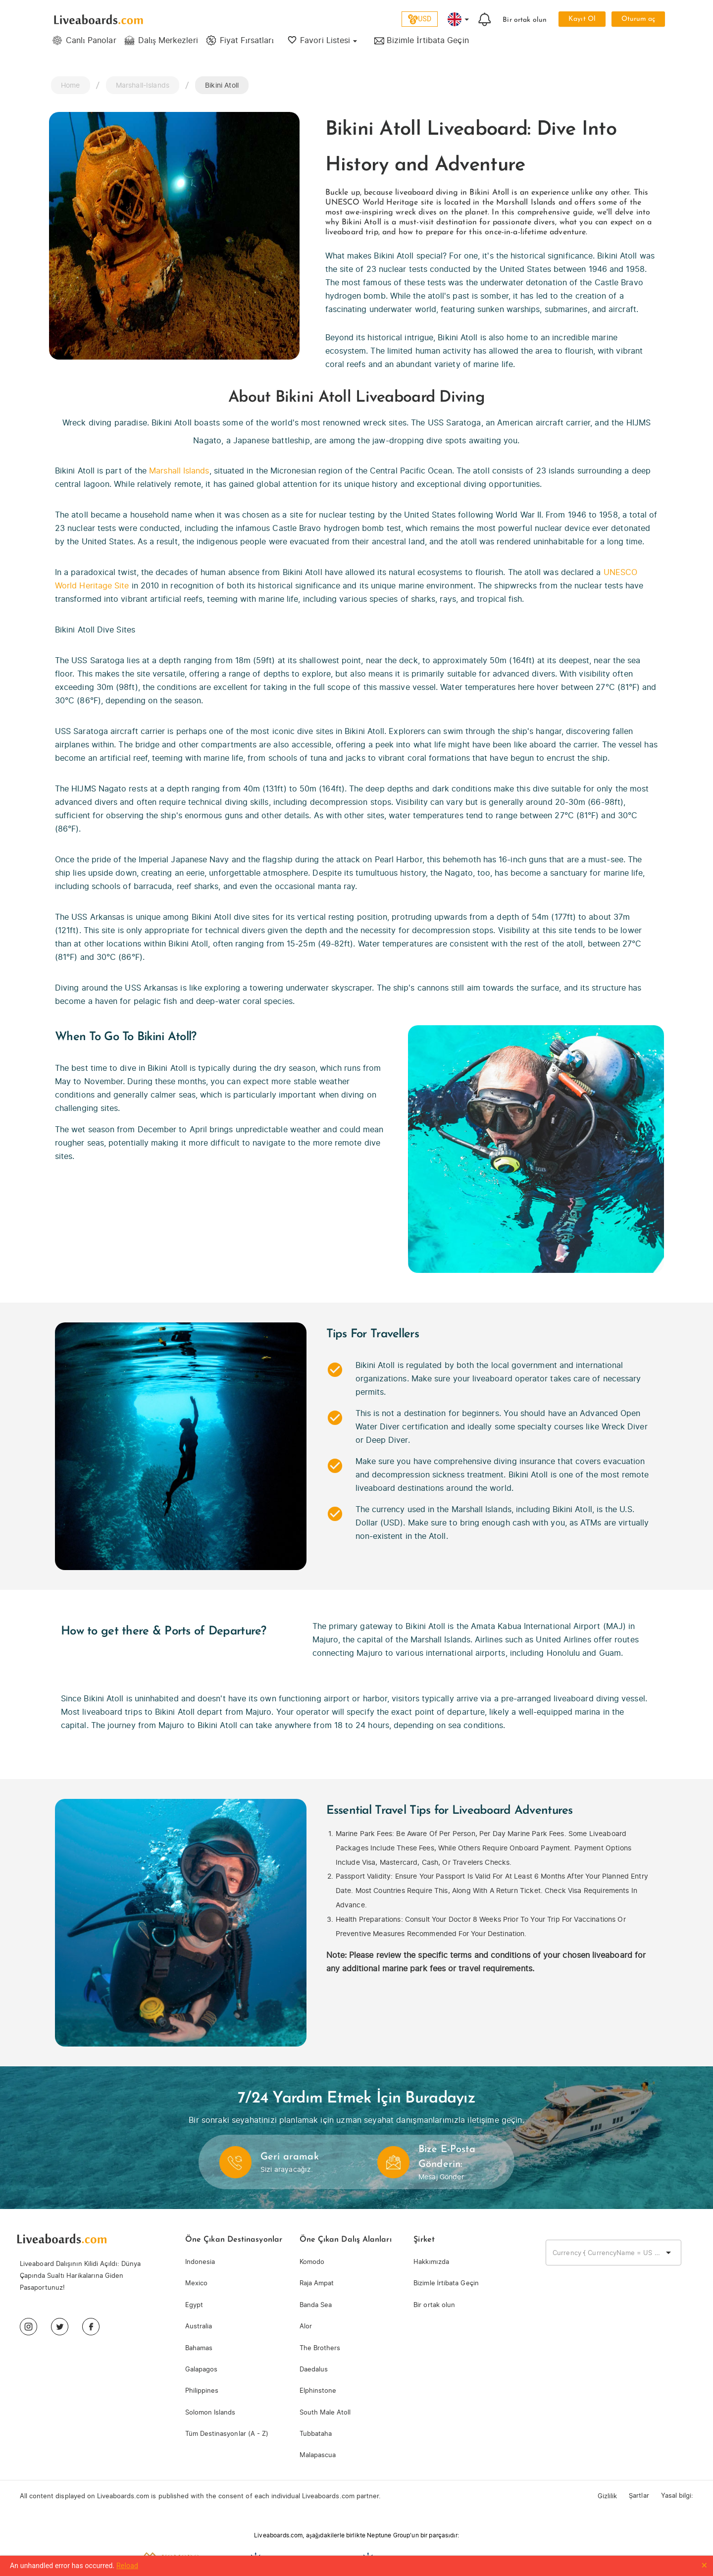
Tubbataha (316, 2433)
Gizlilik (607, 2496)
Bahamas (198, 2348)
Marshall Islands (179, 470)
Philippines (201, 2390)
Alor (306, 2326)
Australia (198, 2326)
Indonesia (200, 2261)
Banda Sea (316, 2305)
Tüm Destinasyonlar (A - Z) (226, 2433)
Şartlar (639, 2495)
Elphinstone (318, 2390)
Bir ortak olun (525, 20)
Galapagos (201, 2369)
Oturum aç (638, 19)
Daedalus (314, 2369)
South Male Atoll (325, 2412)
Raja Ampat (317, 2283)
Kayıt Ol (581, 19)
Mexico (196, 2283)
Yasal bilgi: (677, 2495)
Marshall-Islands (142, 85)
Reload (127, 2566)
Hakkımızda (431, 2261)
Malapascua (318, 2455)
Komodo (312, 2261)
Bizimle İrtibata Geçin (445, 2283)
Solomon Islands (210, 2412)
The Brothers (320, 2348)
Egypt (194, 2305)
